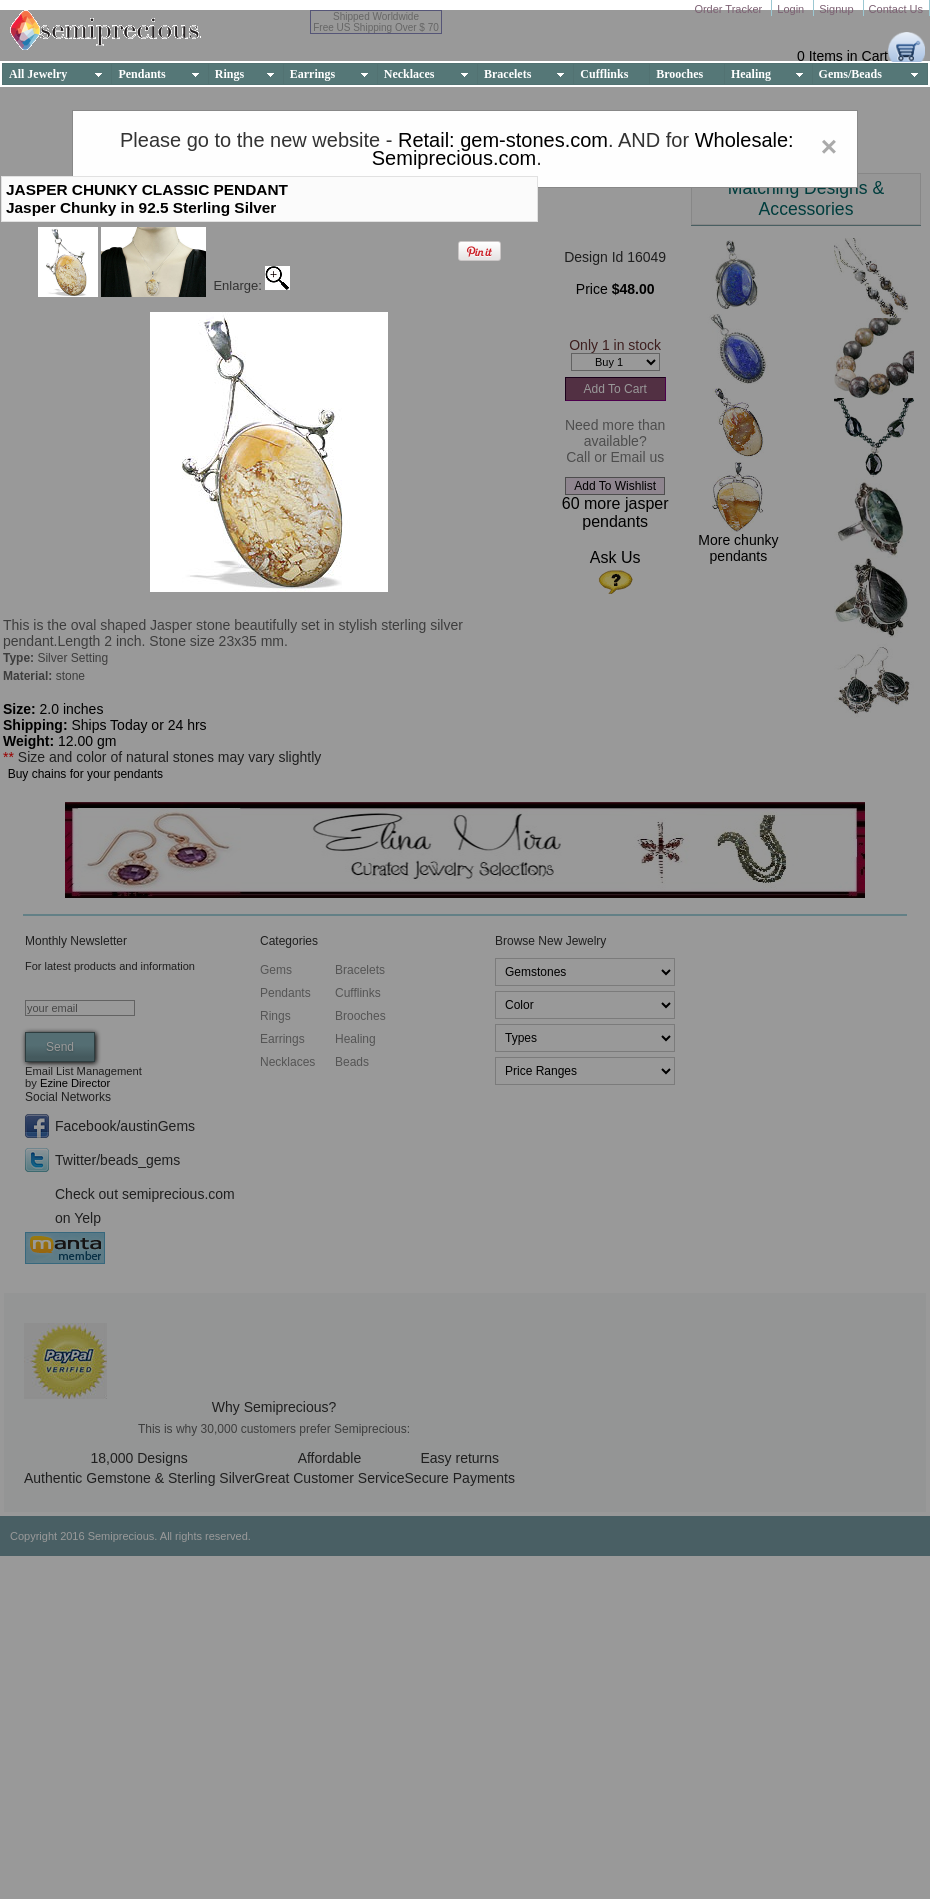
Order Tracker (729, 9)
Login (792, 9)
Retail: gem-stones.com (503, 140)
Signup (837, 9)
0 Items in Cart (842, 56)
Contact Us (896, 9)
